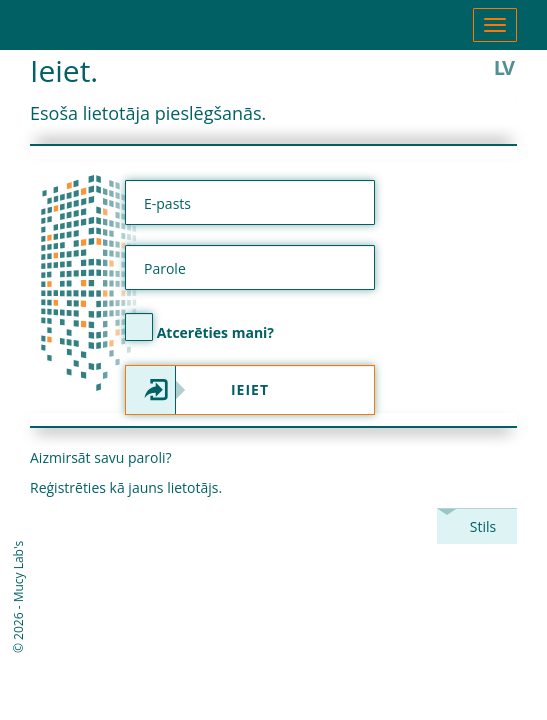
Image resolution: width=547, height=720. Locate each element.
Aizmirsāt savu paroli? (101, 457)
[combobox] (477, 526)
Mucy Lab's (18, 572)
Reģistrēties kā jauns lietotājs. (126, 487)
